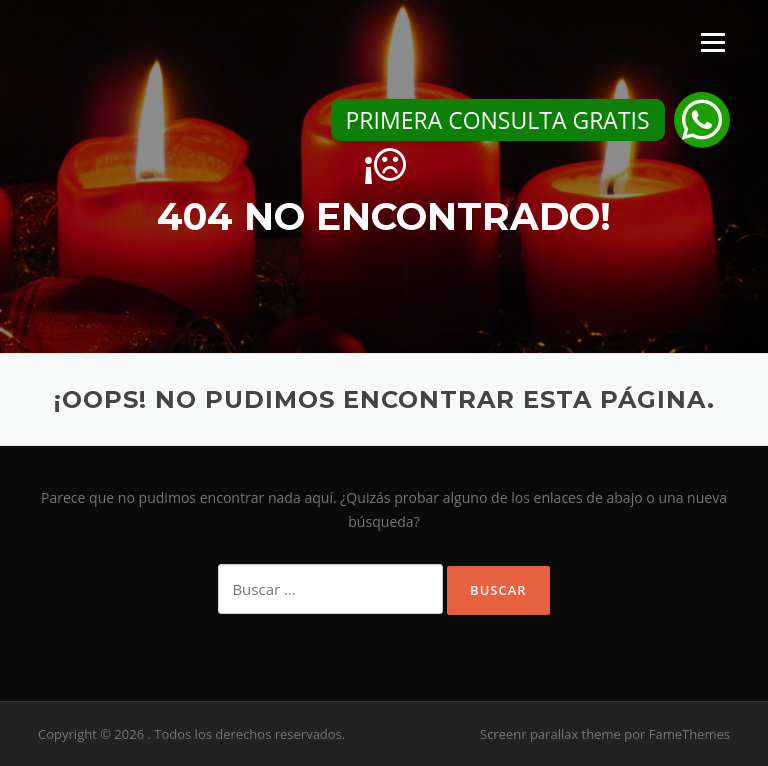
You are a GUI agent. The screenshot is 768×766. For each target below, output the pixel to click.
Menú (712, 42)
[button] (702, 120)
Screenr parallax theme (550, 734)
